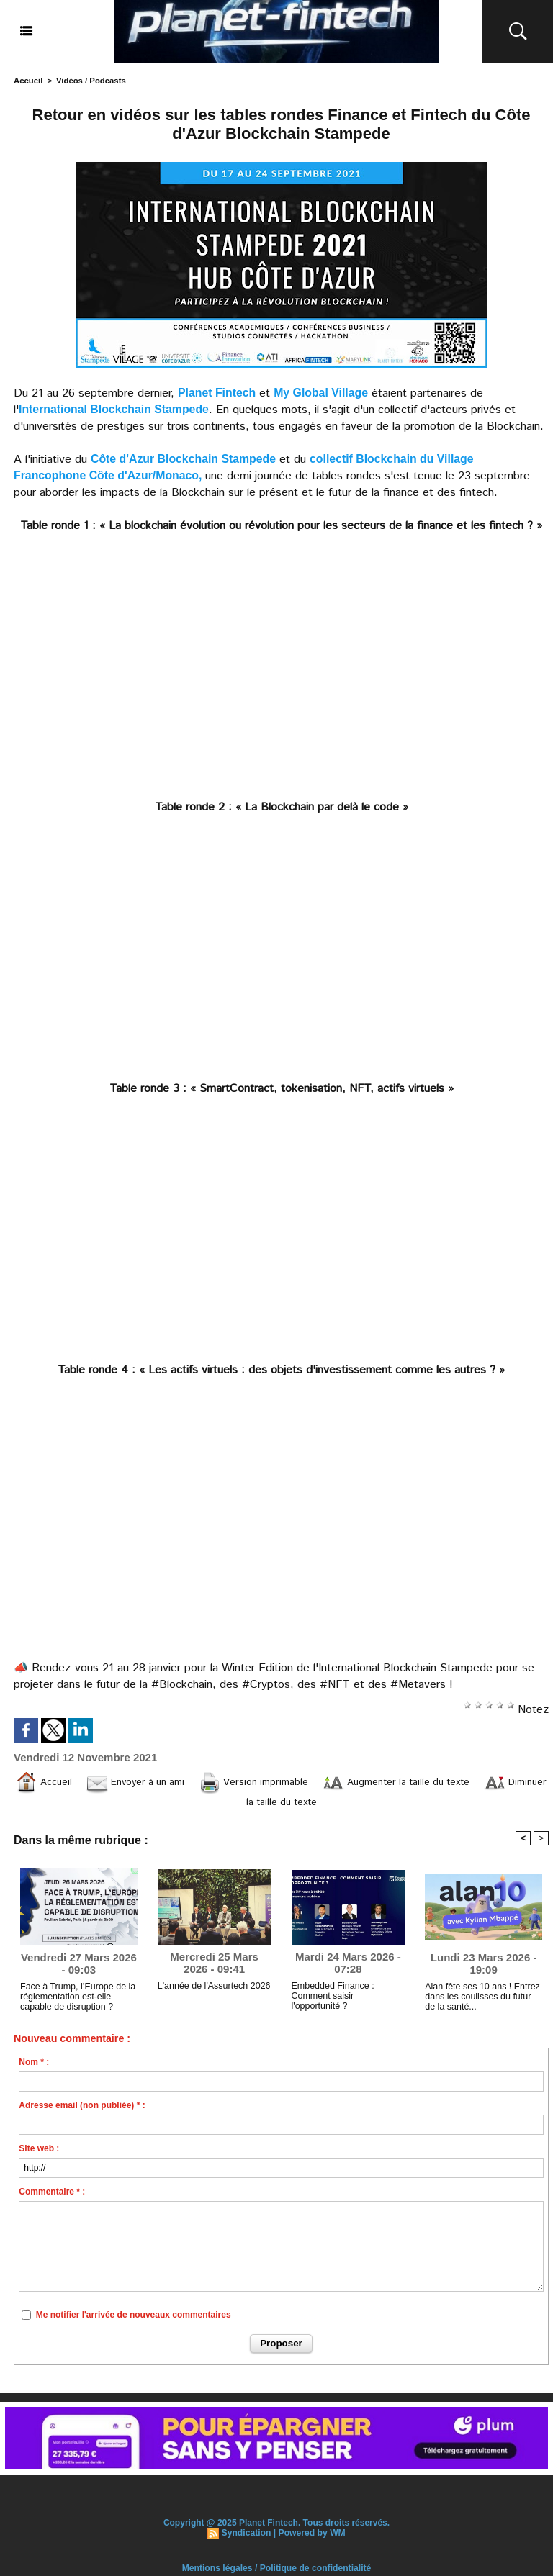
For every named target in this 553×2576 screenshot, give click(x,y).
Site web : (39, 2154)
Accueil (28, 80)
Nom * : (34, 2068)
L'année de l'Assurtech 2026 (212, 1991)
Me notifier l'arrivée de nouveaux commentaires (133, 2320)
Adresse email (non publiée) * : (82, 2111)
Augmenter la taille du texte (444, 1782)
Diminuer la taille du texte (281, 1804)
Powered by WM (312, 2538)
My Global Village (321, 393)
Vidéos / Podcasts (89, 80)
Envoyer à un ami (156, 1782)
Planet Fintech (217, 393)
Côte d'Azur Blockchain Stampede (184, 459)
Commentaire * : (52, 2197)
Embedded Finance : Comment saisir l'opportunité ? (346, 2001)
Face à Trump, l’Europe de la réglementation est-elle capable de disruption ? (75, 2002)
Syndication (246, 2538)
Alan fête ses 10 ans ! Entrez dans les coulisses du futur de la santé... (482, 2002)
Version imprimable (286, 1782)
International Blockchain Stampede (115, 409)
